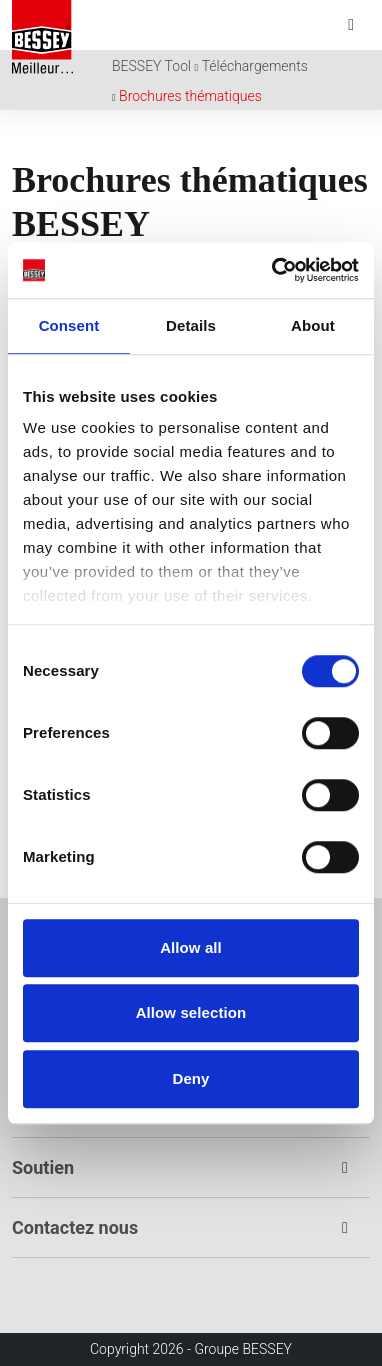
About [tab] (313, 325)
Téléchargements (255, 66)
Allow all (191, 947)
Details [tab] (191, 325)
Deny (190, 1078)
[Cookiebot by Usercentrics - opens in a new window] (273, 270)
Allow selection (191, 1012)
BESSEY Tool (151, 66)
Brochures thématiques (190, 96)
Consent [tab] (69, 325)
